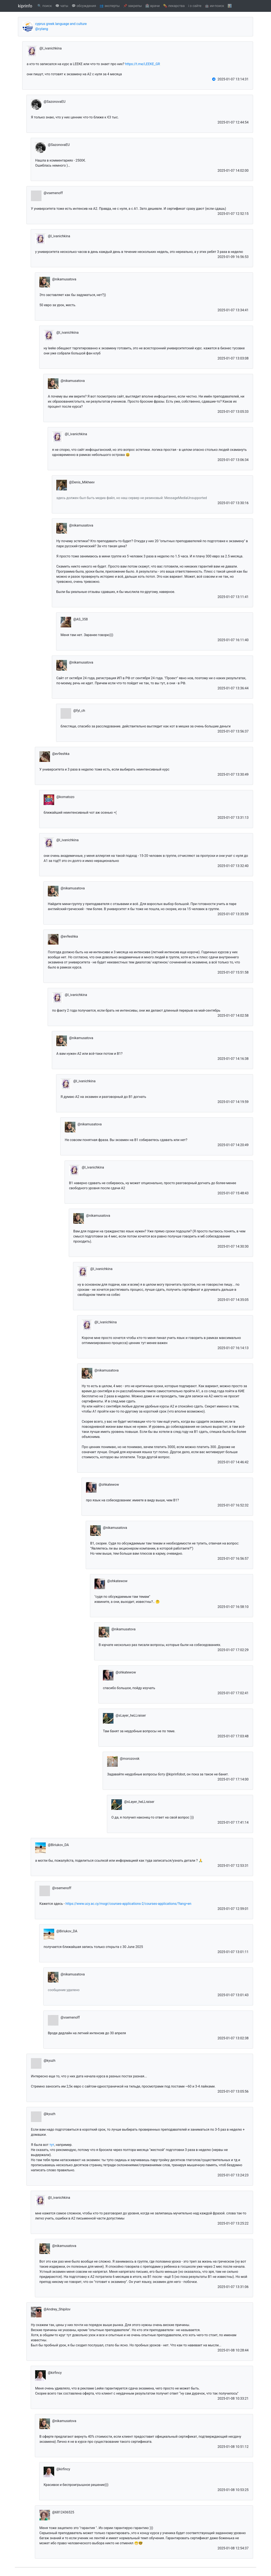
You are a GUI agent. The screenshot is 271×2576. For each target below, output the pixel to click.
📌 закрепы (132, 6)
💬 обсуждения (84, 6)
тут (51, 2145)
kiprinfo (25, 5)
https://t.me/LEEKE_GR (142, 64)
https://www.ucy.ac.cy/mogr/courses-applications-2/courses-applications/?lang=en (128, 1904)
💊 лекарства (174, 6)
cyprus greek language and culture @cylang (61, 26)
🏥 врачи (152, 6)
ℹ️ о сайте (194, 6)
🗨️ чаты (61, 6)
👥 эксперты (110, 6)
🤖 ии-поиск (214, 6)
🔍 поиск (44, 6)
